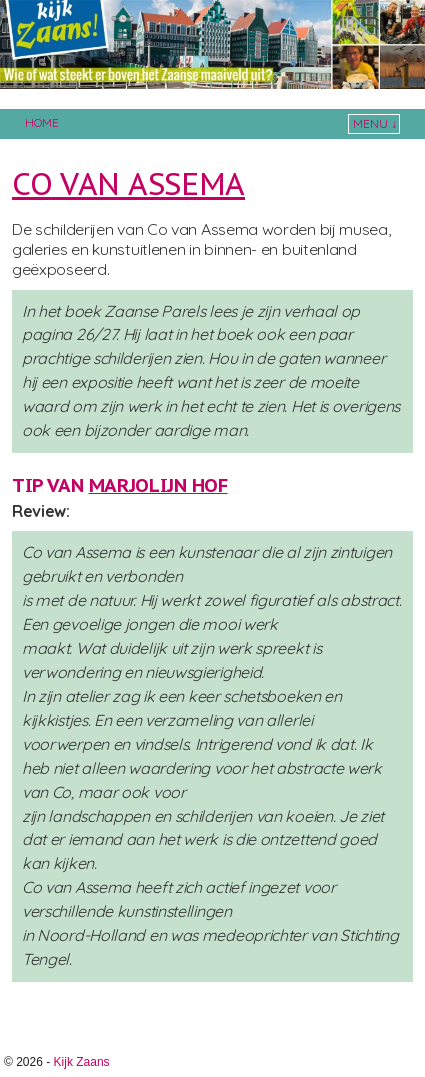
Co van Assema (128, 183)
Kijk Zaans (82, 1062)
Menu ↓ (375, 123)
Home (42, 122)
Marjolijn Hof (158, 485)
